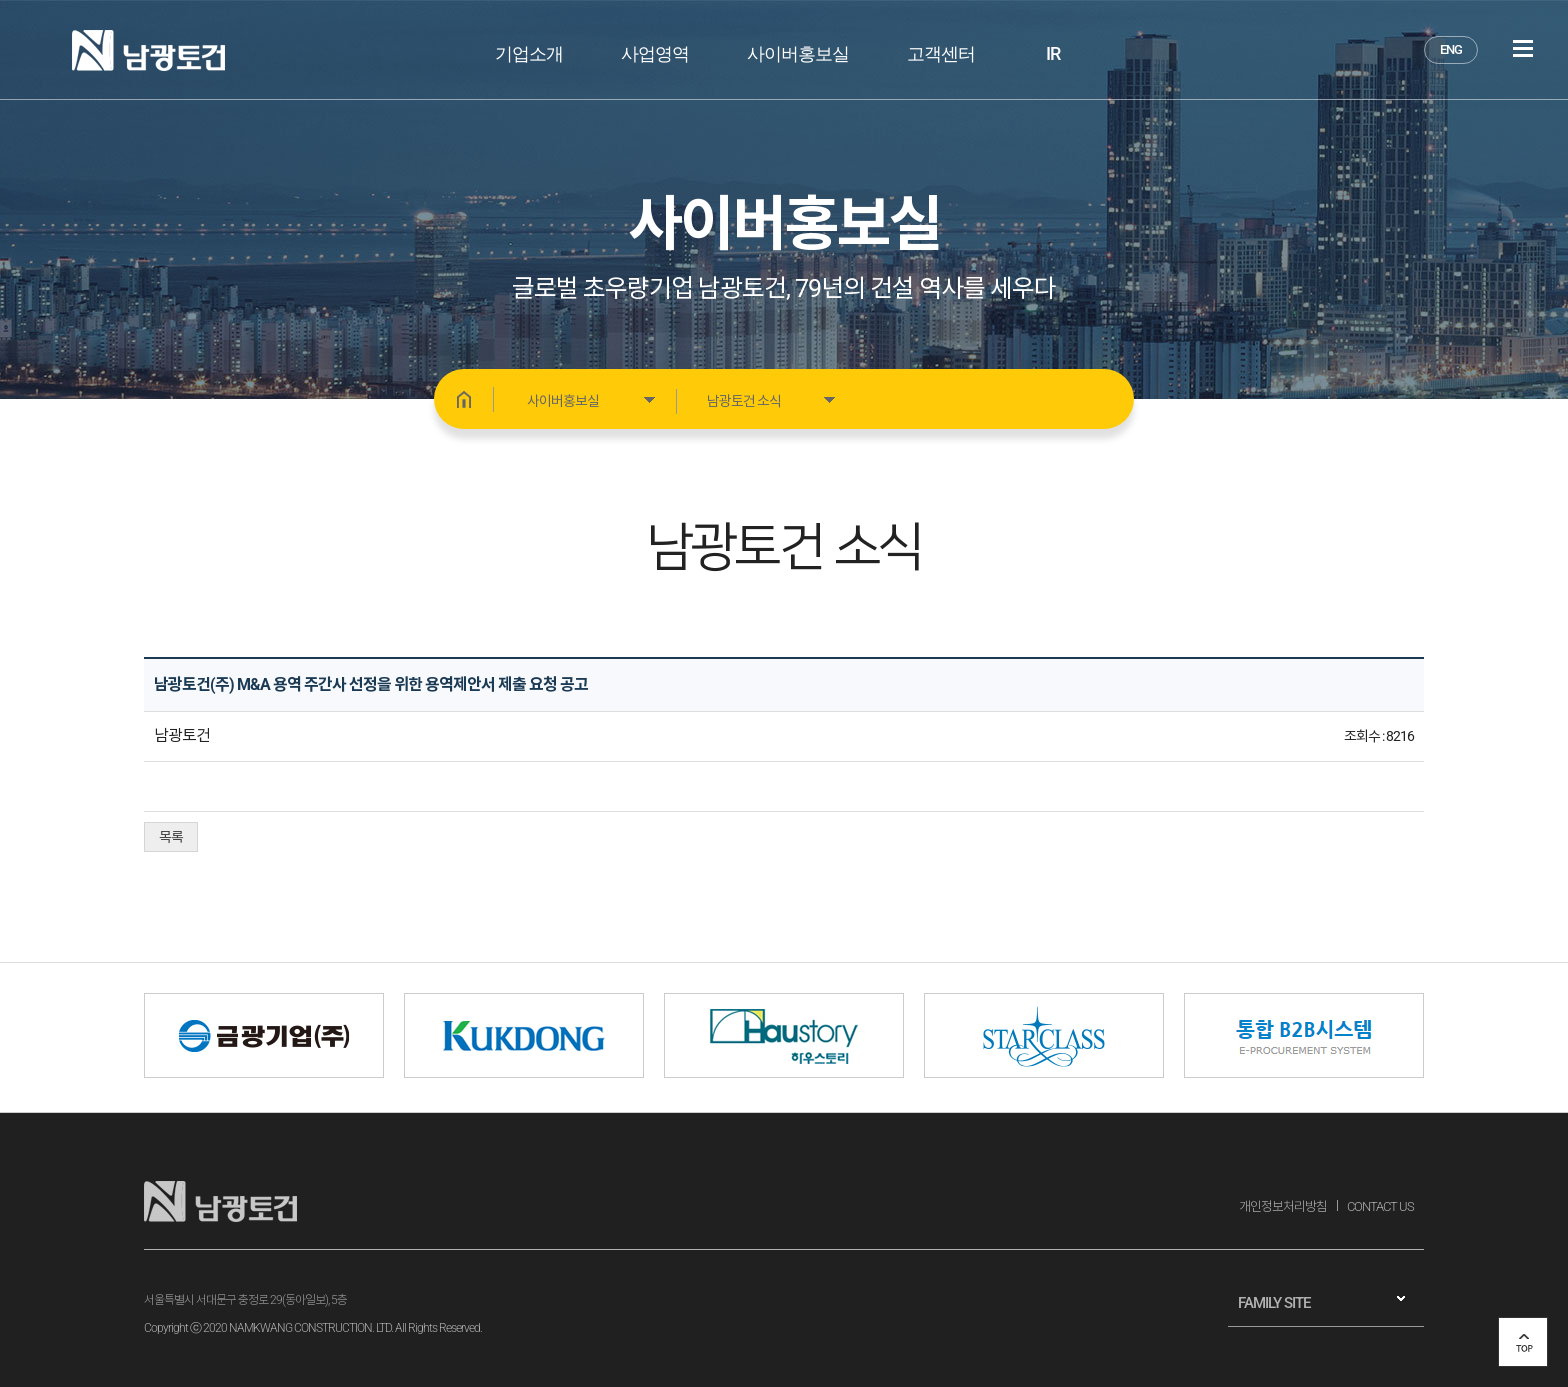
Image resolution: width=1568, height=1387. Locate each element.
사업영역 (655, 53)
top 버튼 (1523, 1342)
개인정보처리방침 (1283, 1206)
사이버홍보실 (798, 53)
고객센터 (941, 53)
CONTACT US (1380, 1206)
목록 (171, 837)
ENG (1451, 49)
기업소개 (529, 53)
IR (1053, 53)
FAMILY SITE (1274, 1303)
